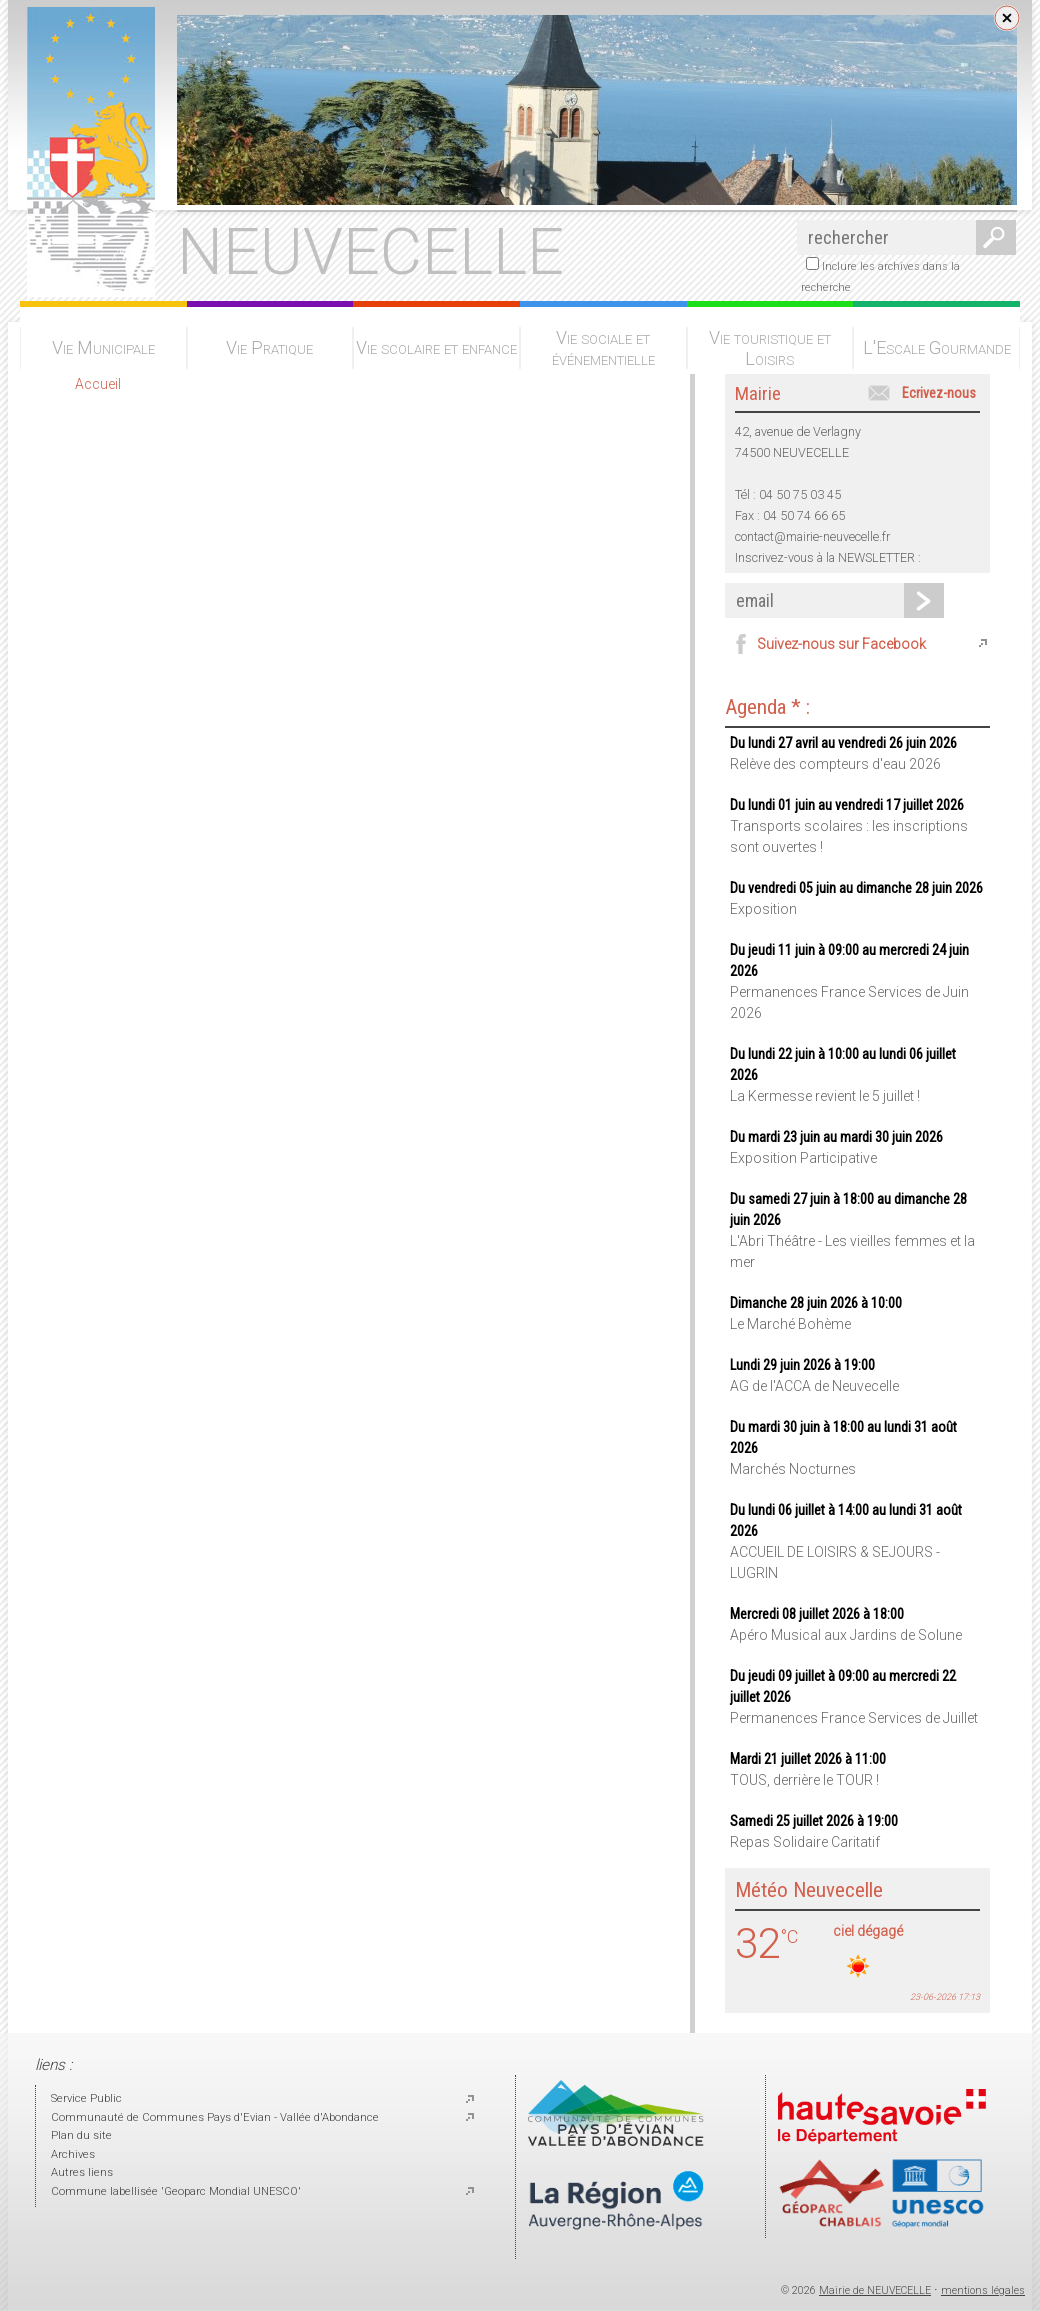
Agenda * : (767, 707)
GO (992, 237)
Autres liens (82, 2172)
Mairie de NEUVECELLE (875, 2290)
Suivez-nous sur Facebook (841, 644)
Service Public (86, 2098)
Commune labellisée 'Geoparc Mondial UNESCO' (176, 2191)
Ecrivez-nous (939, 393)
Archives (73, 2154)
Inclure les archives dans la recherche (880, 275)
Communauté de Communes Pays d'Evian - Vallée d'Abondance (215, 2117)
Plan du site (81, 2135)
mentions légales (983, 2290)
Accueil (98, 384)
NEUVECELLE (370, 252)
